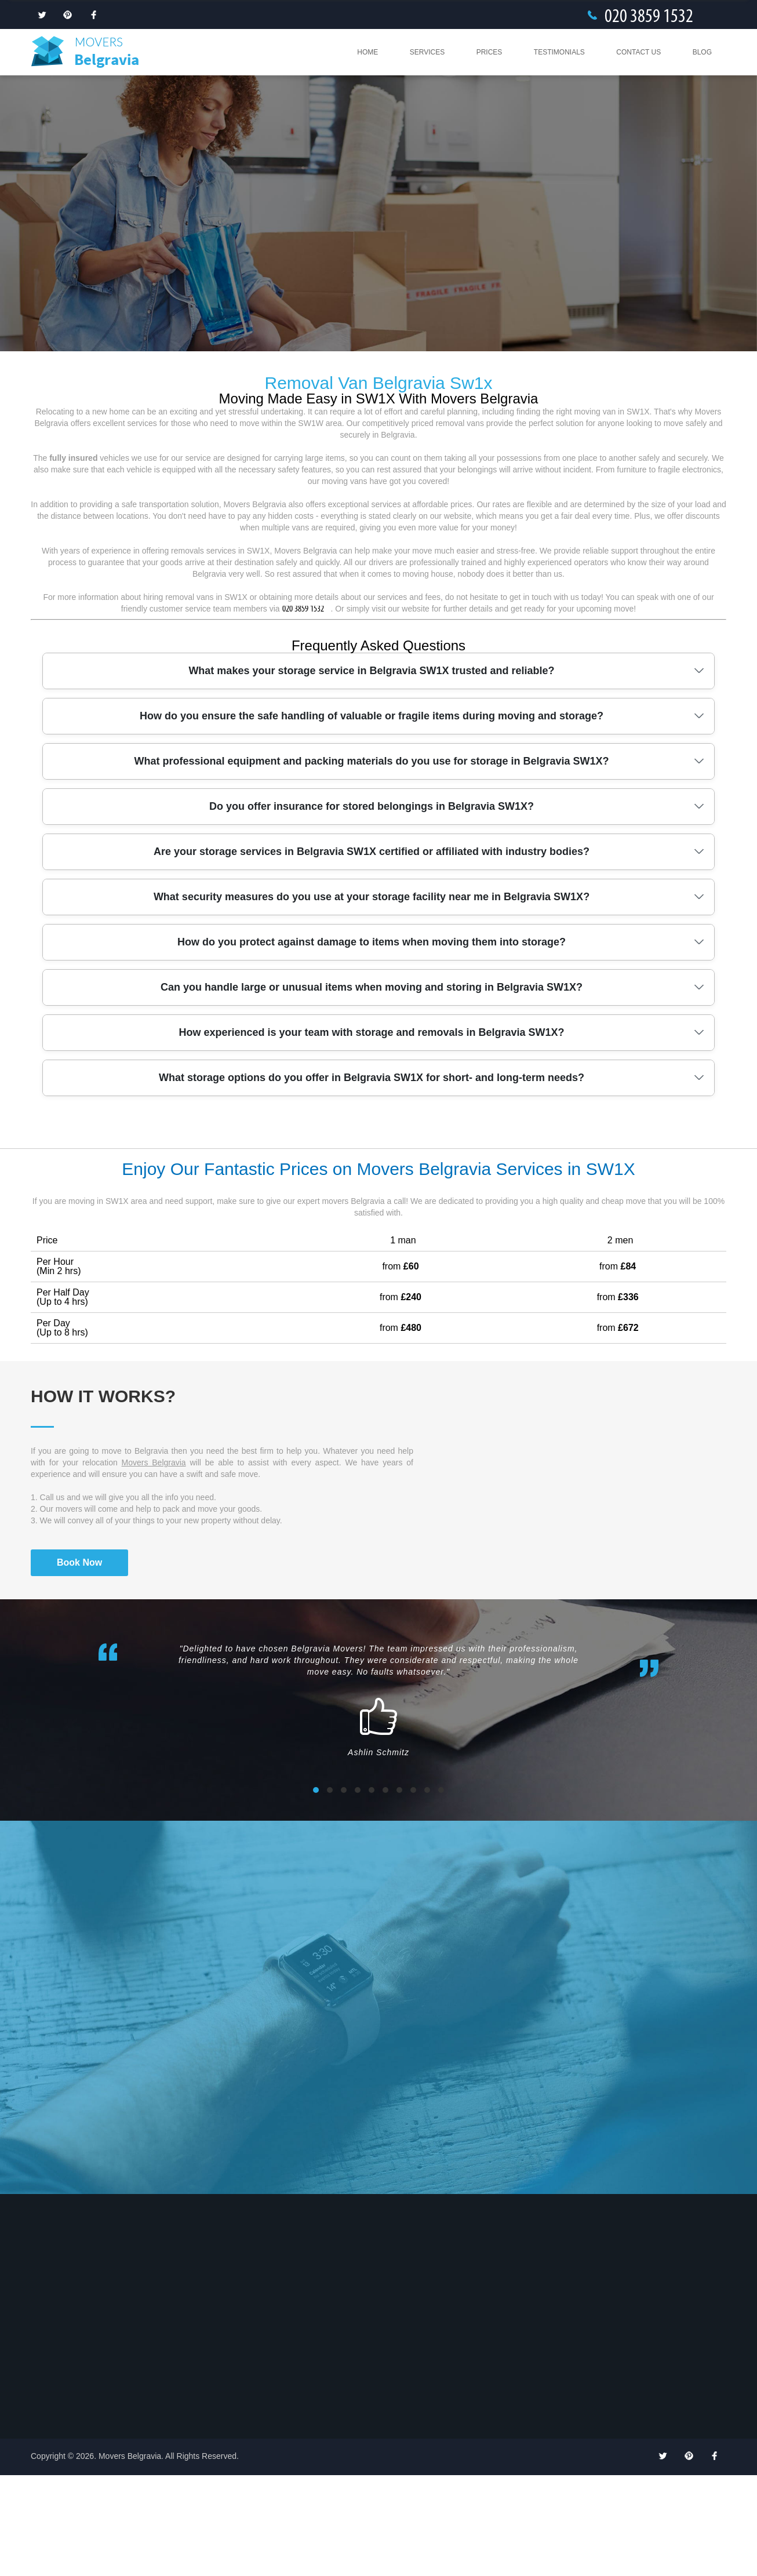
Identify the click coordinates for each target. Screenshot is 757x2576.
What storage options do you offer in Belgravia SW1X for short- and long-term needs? (371, 1178)
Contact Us (638, 52)
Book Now (79, 1663)
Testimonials (559, 52)
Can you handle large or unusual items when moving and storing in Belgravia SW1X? (372, 1088)
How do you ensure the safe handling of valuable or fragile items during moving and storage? (371, 817)
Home (367, 52)
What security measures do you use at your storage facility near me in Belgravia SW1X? (371, 997)
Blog (702, 52)
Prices (489, 52)
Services (427, 52)
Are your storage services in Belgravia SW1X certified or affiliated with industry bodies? (371, 952)
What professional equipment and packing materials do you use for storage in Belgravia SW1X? (371, 862)
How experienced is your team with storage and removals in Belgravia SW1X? (371, 1133)
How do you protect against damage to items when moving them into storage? (371, 1043)
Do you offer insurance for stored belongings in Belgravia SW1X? (371, 907)
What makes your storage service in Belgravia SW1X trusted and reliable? (371, 771)
